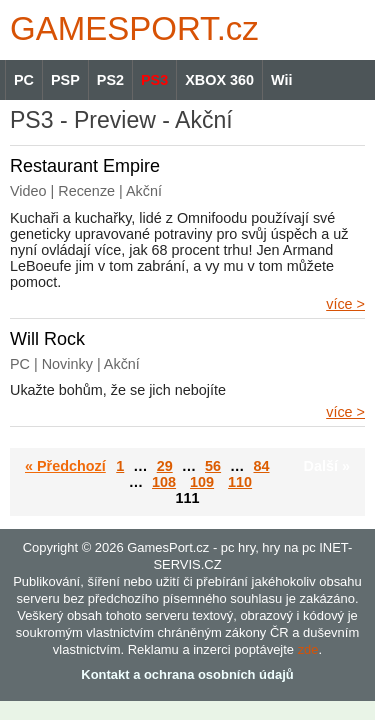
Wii (281, 80)
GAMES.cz (130, 28)
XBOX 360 (219, 80)
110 (240, 482)
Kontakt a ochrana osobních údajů (187, 674)
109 (202, 482)
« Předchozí (65, 466)
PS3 (154, 80)
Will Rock (47, 339)
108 (164, 482)
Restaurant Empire (85, 166)
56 (213, 466)
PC (24, 80)
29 (165, 466)
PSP (65, 80)
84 (261, 466)
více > (345, 304)
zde (308, 649)
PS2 (110, 80)
